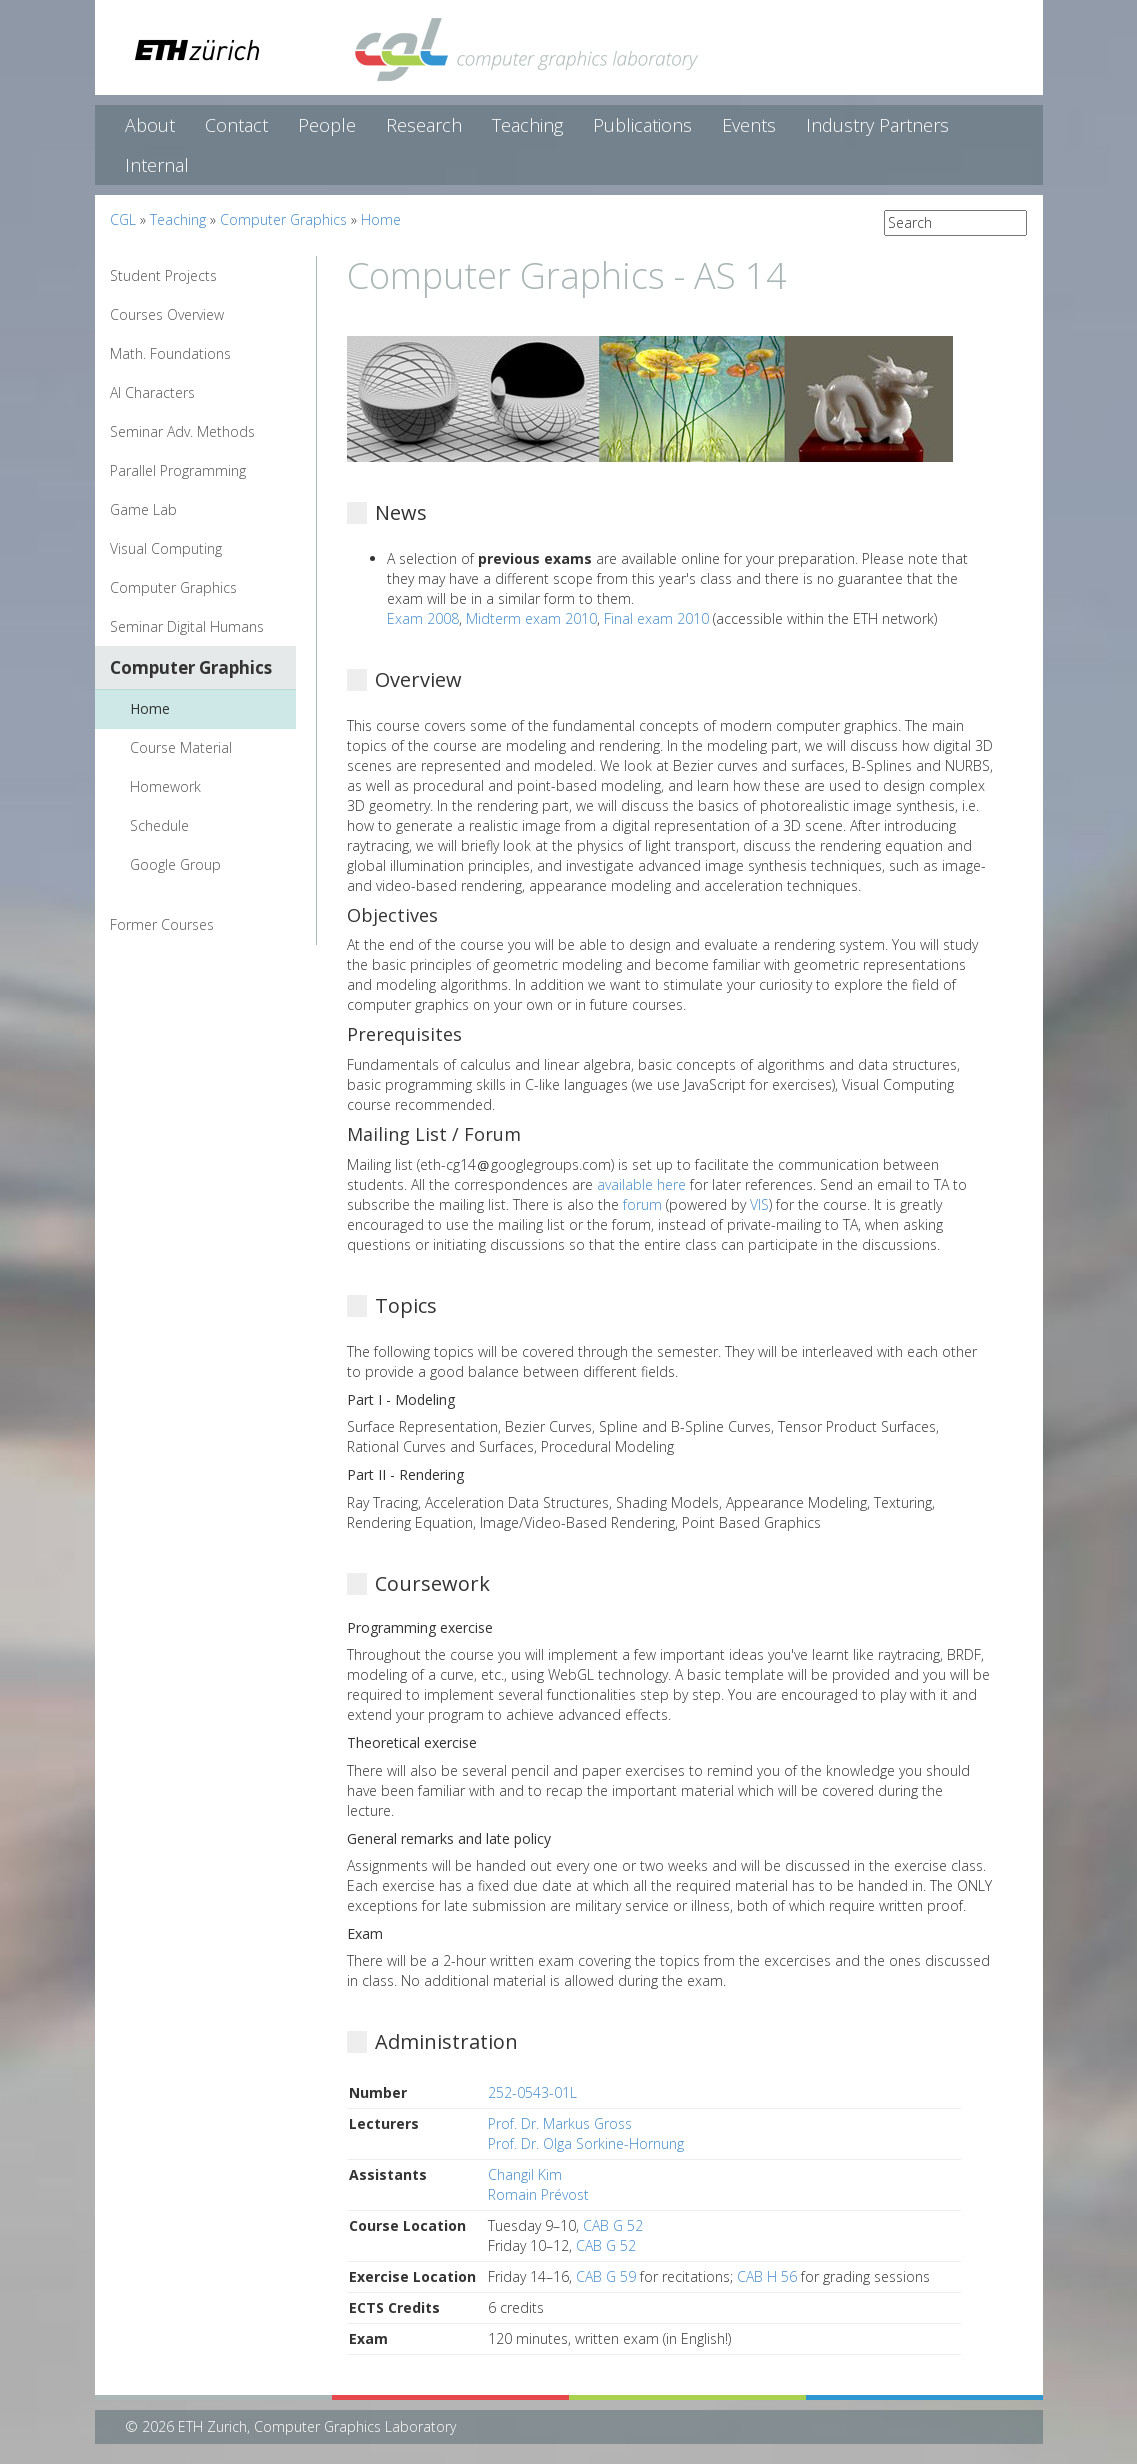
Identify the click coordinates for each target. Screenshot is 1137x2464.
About (150, 125)
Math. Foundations (170, 353)
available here (641, 1184)
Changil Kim (525, 2174)
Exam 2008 (423, 618)
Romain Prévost (538, 2194)
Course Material (181, 747)
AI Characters (152, 392)
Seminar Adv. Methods (182, 431)
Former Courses (162, 924)
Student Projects (163, 275)
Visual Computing (166, 548)
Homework (165, 786)
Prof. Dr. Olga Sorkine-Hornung (586, 2143)
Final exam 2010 (656, 618)
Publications (642, 125)
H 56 (782, 2276)
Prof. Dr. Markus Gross (560, 2123)
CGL (123, 219)
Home (381, 219)
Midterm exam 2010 (531, 618)
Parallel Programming (178, 470)
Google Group (175, 864)
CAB (596, 2225)
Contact (236, 125)
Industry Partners (877, 125)
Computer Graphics (283, 219)
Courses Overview (167, 314)
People (327, 125)
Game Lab (143, 509)
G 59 (621, 2276)
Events (749, 125)
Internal (157, 165)
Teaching (527, 125)
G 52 (628, 2225)
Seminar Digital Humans (187, 626)
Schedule (159, 825)
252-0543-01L (532, 2092)
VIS (759, 1204)
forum (642, 1204)
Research (424, 125)
